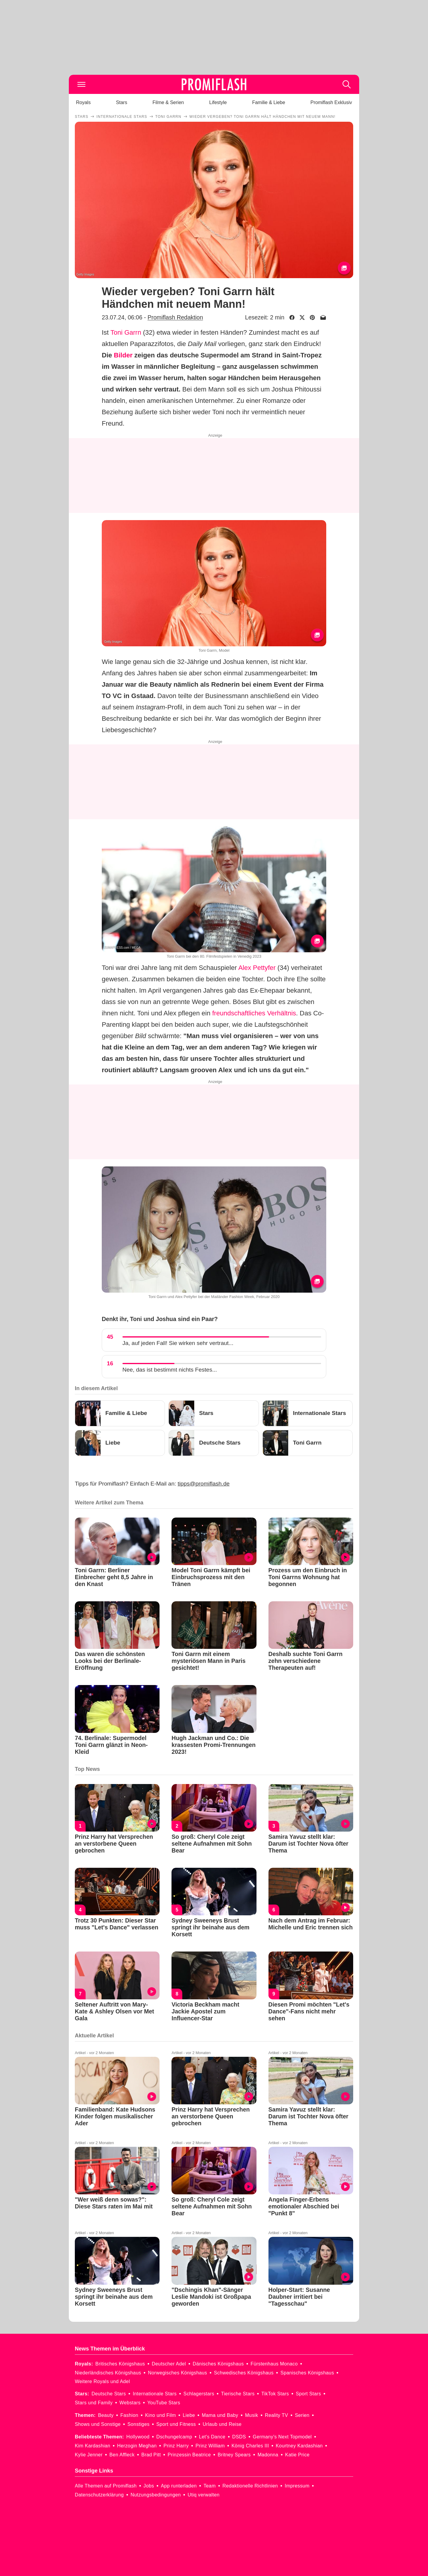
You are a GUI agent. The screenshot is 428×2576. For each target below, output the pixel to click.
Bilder (123, 355)
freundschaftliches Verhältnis (254, 1013)
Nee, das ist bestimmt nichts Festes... (169, 1370)
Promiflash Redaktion (175, 317)
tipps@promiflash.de (204, 1483)
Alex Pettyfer (257, 967)
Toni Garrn (125, 332)
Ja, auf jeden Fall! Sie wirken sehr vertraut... (177, 1343)
